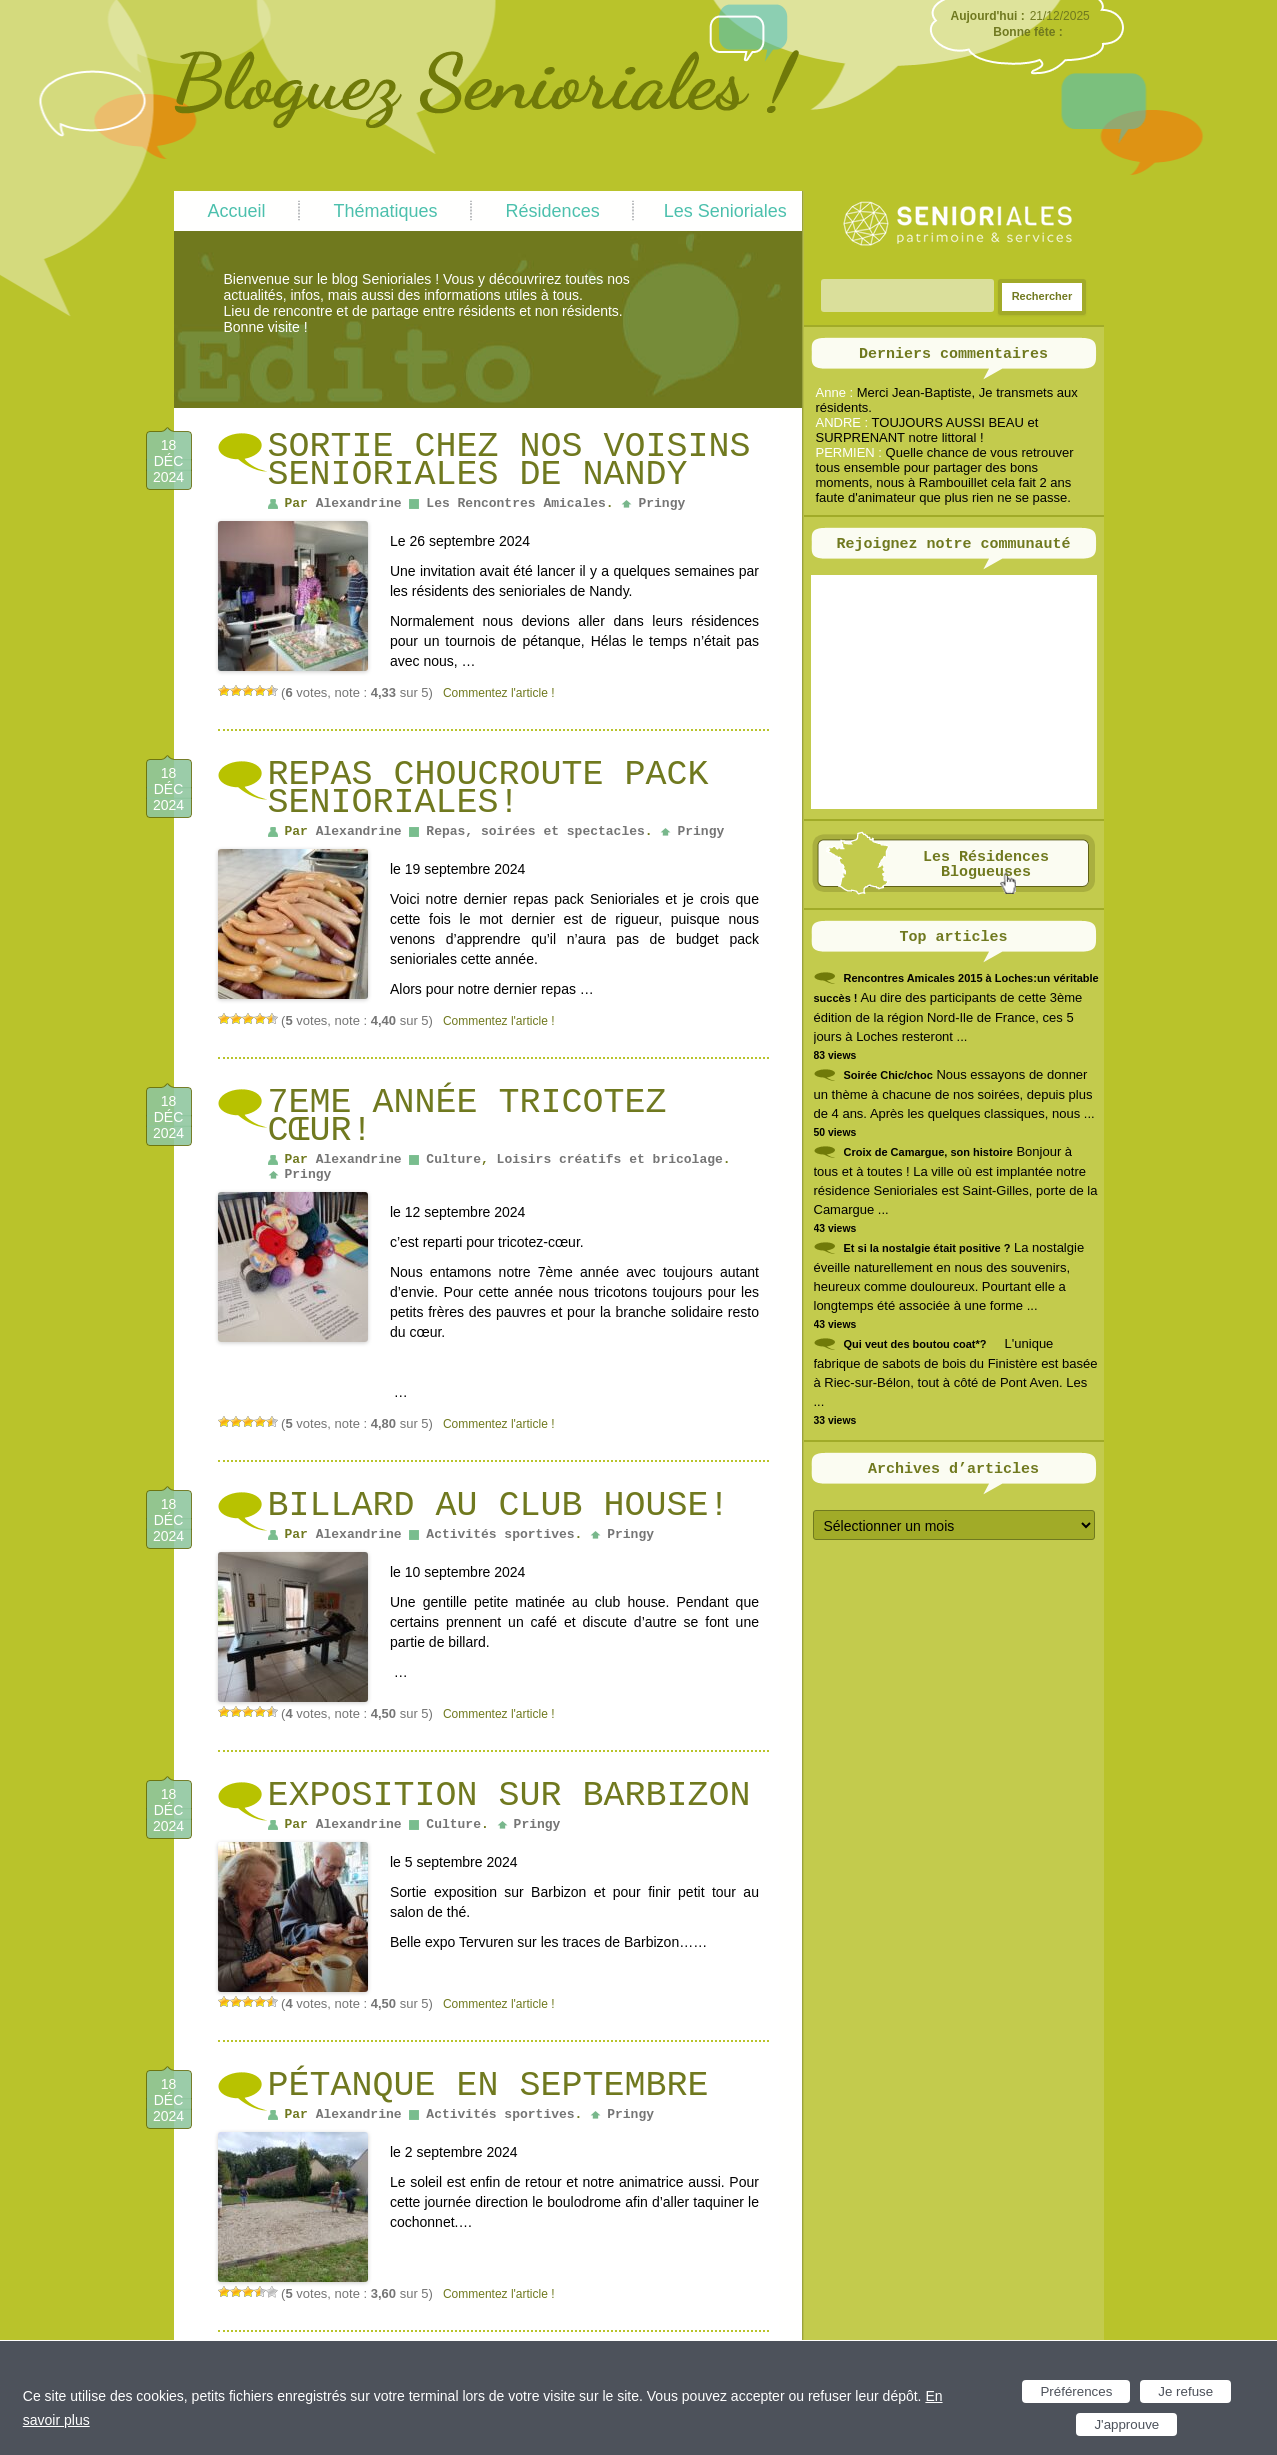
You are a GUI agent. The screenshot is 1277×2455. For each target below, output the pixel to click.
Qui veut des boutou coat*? (915, 1344)
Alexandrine (359, 503)
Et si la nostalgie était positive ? (927, 1248)
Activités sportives (500, 1534)
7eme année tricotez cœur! (467, 1117)
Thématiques (386, 211)
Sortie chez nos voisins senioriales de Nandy (509, 461)
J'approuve (1126, 2424)
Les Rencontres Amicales (515, 503)
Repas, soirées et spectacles (535, 831)
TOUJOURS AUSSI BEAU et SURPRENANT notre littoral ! (927, 430)
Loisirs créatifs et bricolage (610, 1159)
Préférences (1076, 2391)
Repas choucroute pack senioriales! (488, 789)
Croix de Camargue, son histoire (928, 1152)
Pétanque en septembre (488, 2086)
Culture (453, 1159)
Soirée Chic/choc (888, 1075)
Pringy (661, 503)
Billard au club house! (499, 1506)
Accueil (237, 211)
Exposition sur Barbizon (509, 1796)
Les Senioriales (725, 211)
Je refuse (1185, 2391)
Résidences (553, 211)
